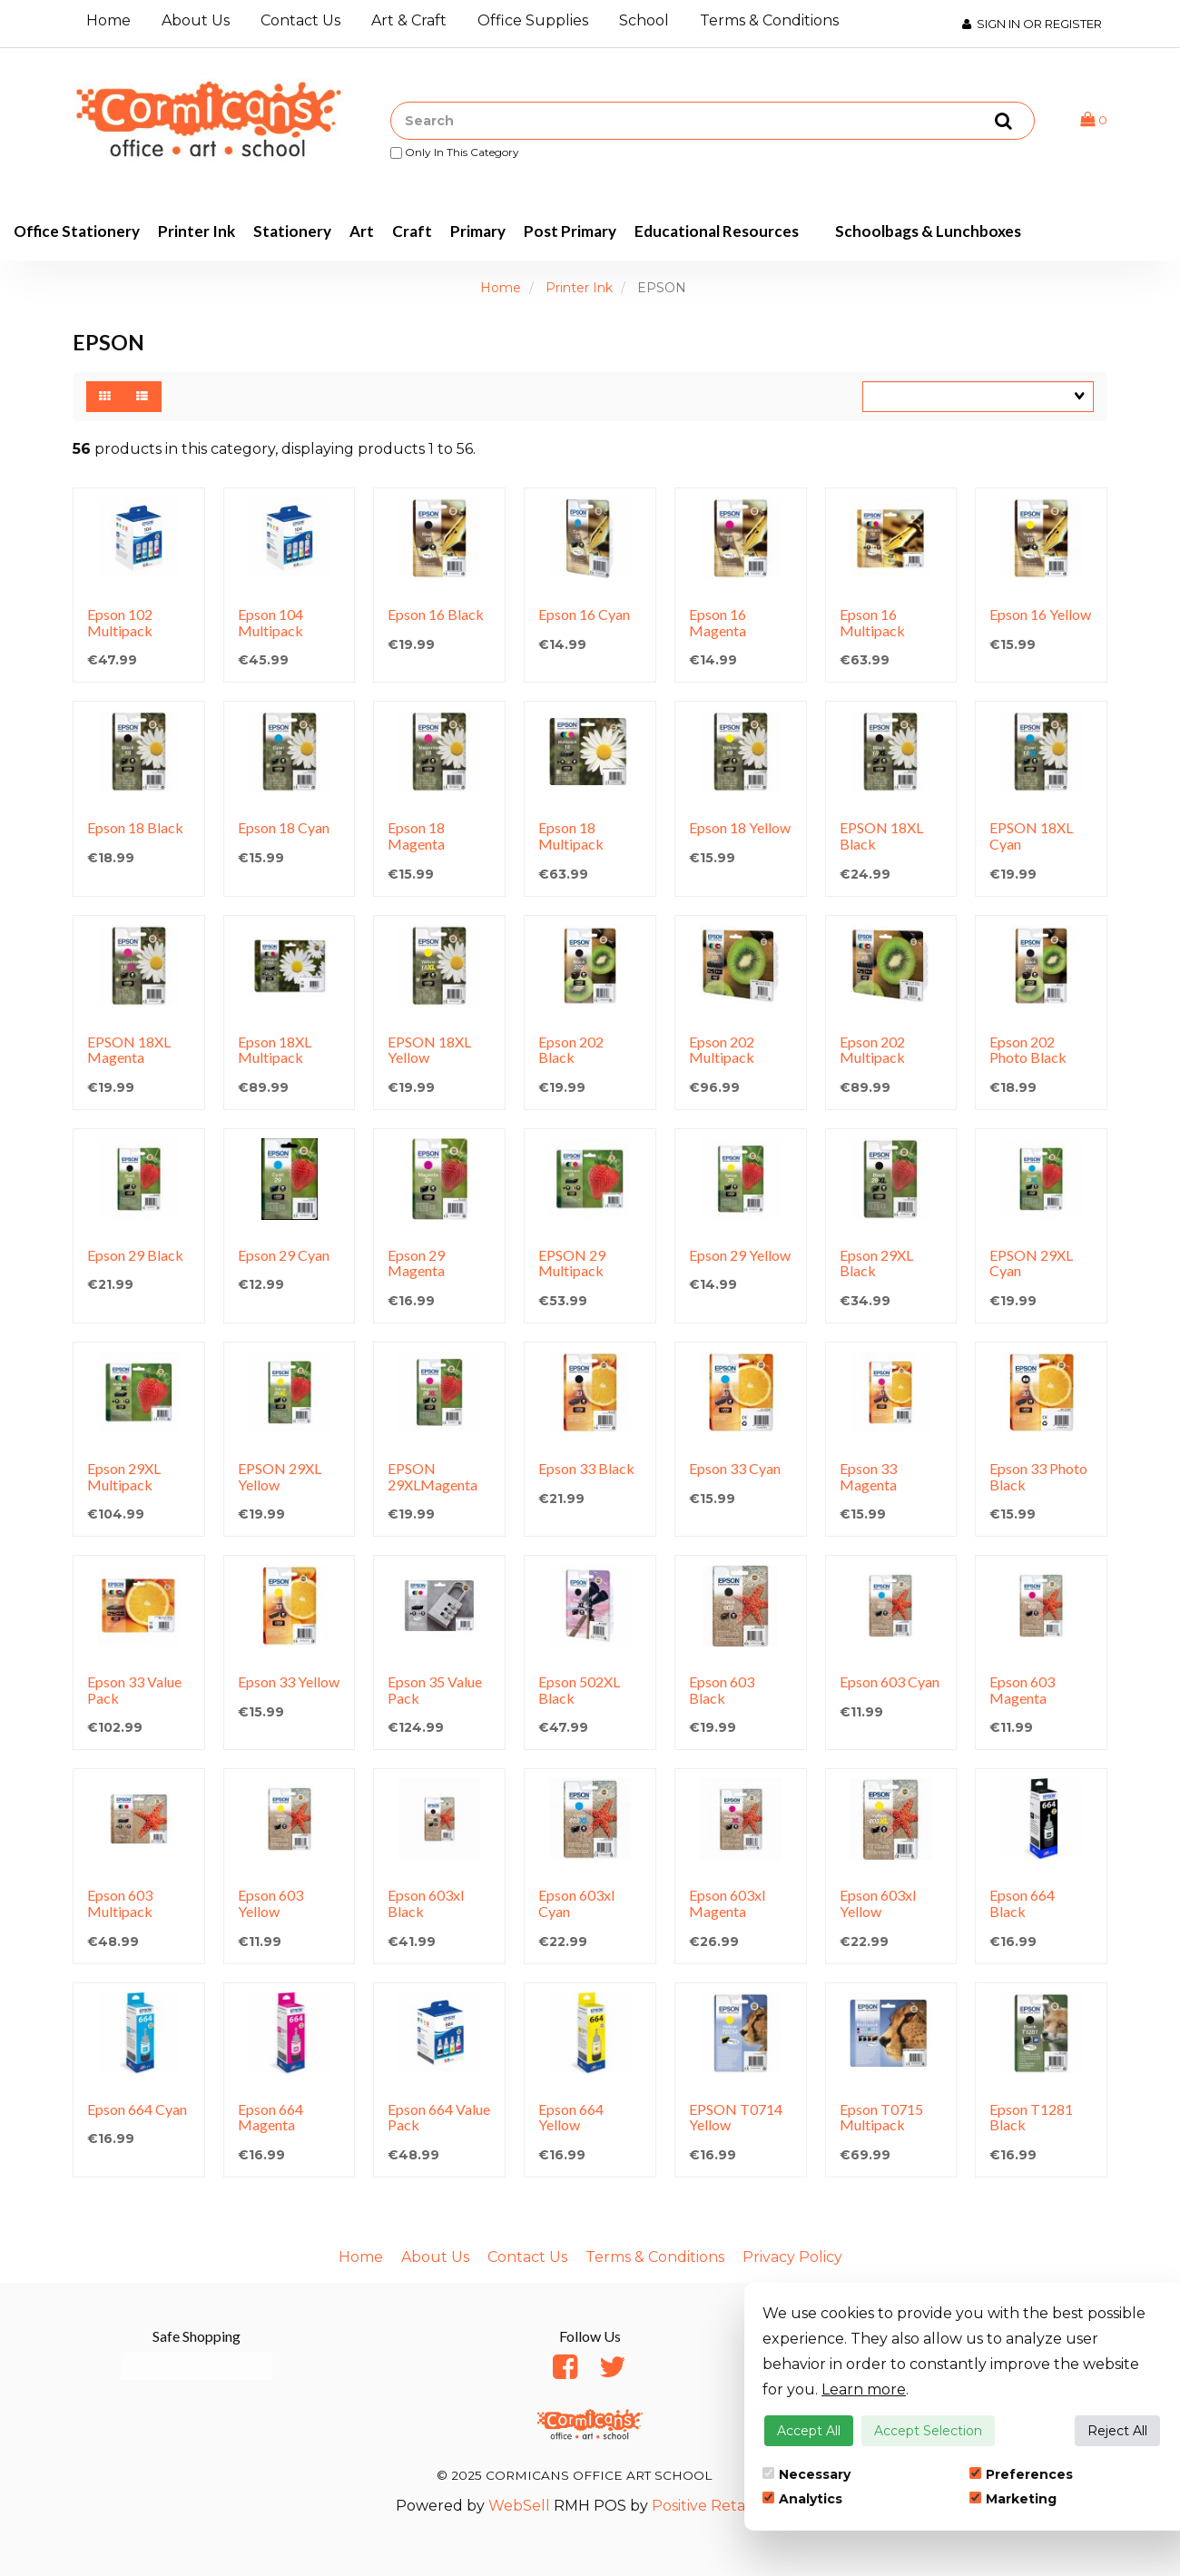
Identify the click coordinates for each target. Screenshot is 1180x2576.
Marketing (1013, 2499)
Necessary (806, 2474)
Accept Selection (928, 2431)
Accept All (809, 2431)
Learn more (863, 2389)
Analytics (802, 2499)
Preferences (1021, 2474)
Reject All (1117, 2431)
